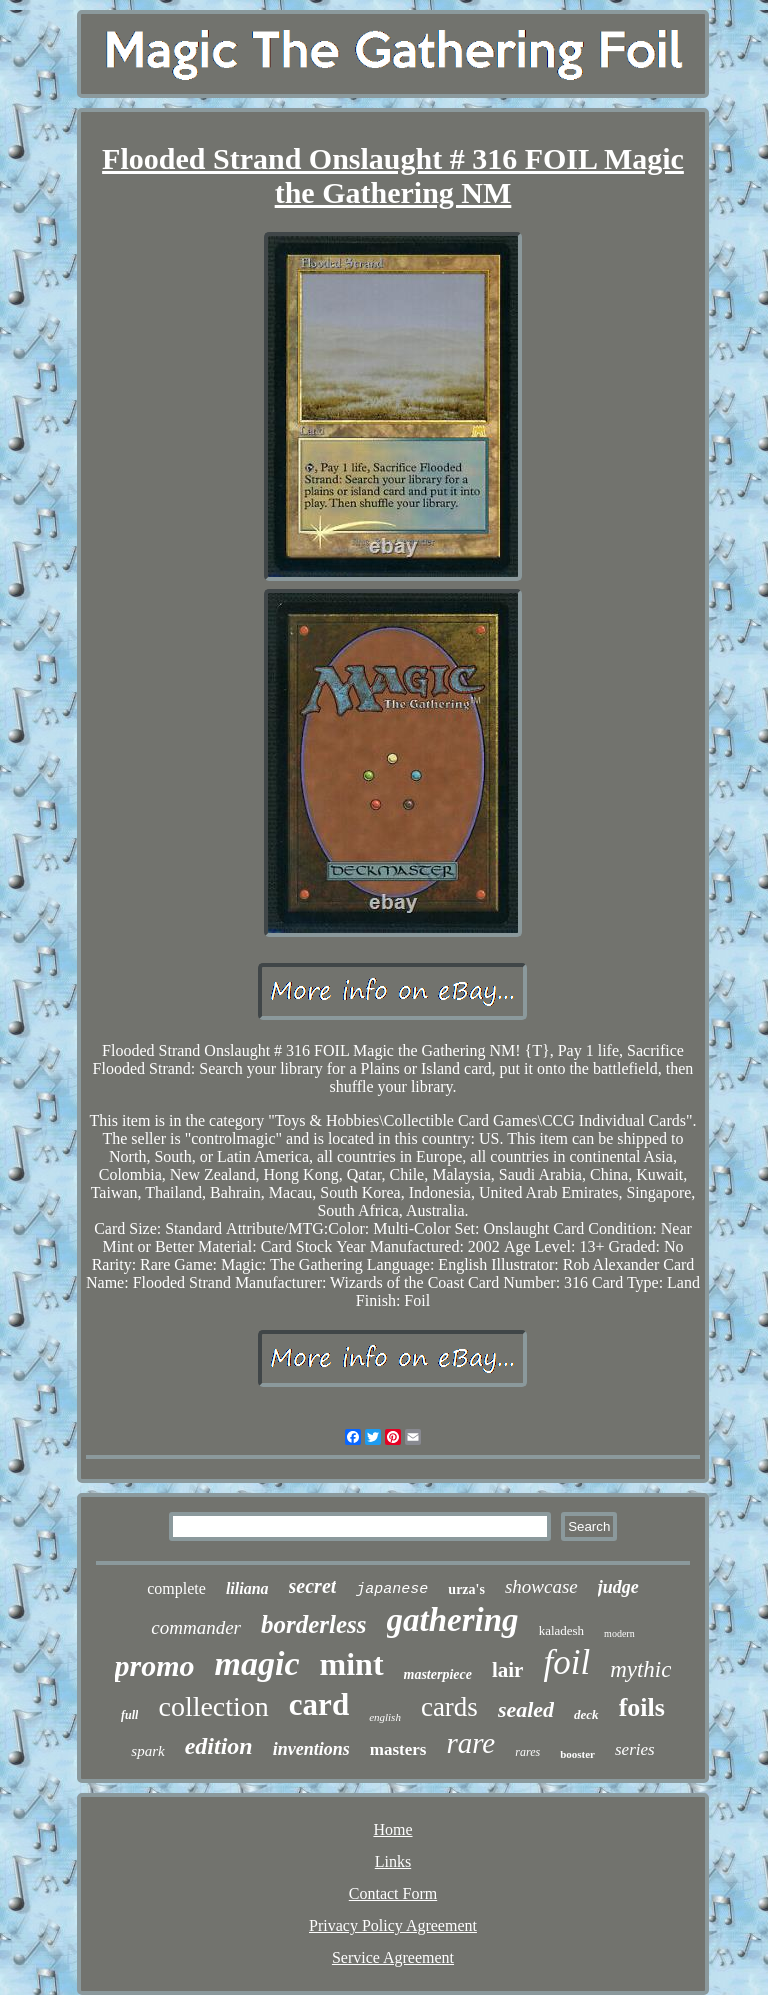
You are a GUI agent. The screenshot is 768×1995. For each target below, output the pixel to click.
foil (566, 1662)
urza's (466, 1589)
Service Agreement (393, 1957)
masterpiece (438, 1674)
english (385, 1717)
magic (257, 1663)
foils (642, 1707)
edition (219, 1746)
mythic (640, 1669)
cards (449, 1707)
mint (352, 1664)
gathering (453, 1620)
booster (577, 1754)
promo (155, 1665)
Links (393, 1861)
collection (213, 1706)
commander (196, 1627)
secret (313, 1586)
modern (619, 1633)
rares (527, 1752)
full (129, 1715)
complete (176, 1588)
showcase (541, 1586)
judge (618, 1587)
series (635, 1749)
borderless (314, 1624)
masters (398, 1749)
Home (392, 1829)
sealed (526, 1709)
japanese (392, 1589)
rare (470, 1743)
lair (508, 1670)
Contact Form (393, 1893)
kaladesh (561, 1630)
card (319, 1704)
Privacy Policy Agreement (393, 1925)
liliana (247, 1588)
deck (586, 1714)
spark (147, 1751)
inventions (311, 1749)
